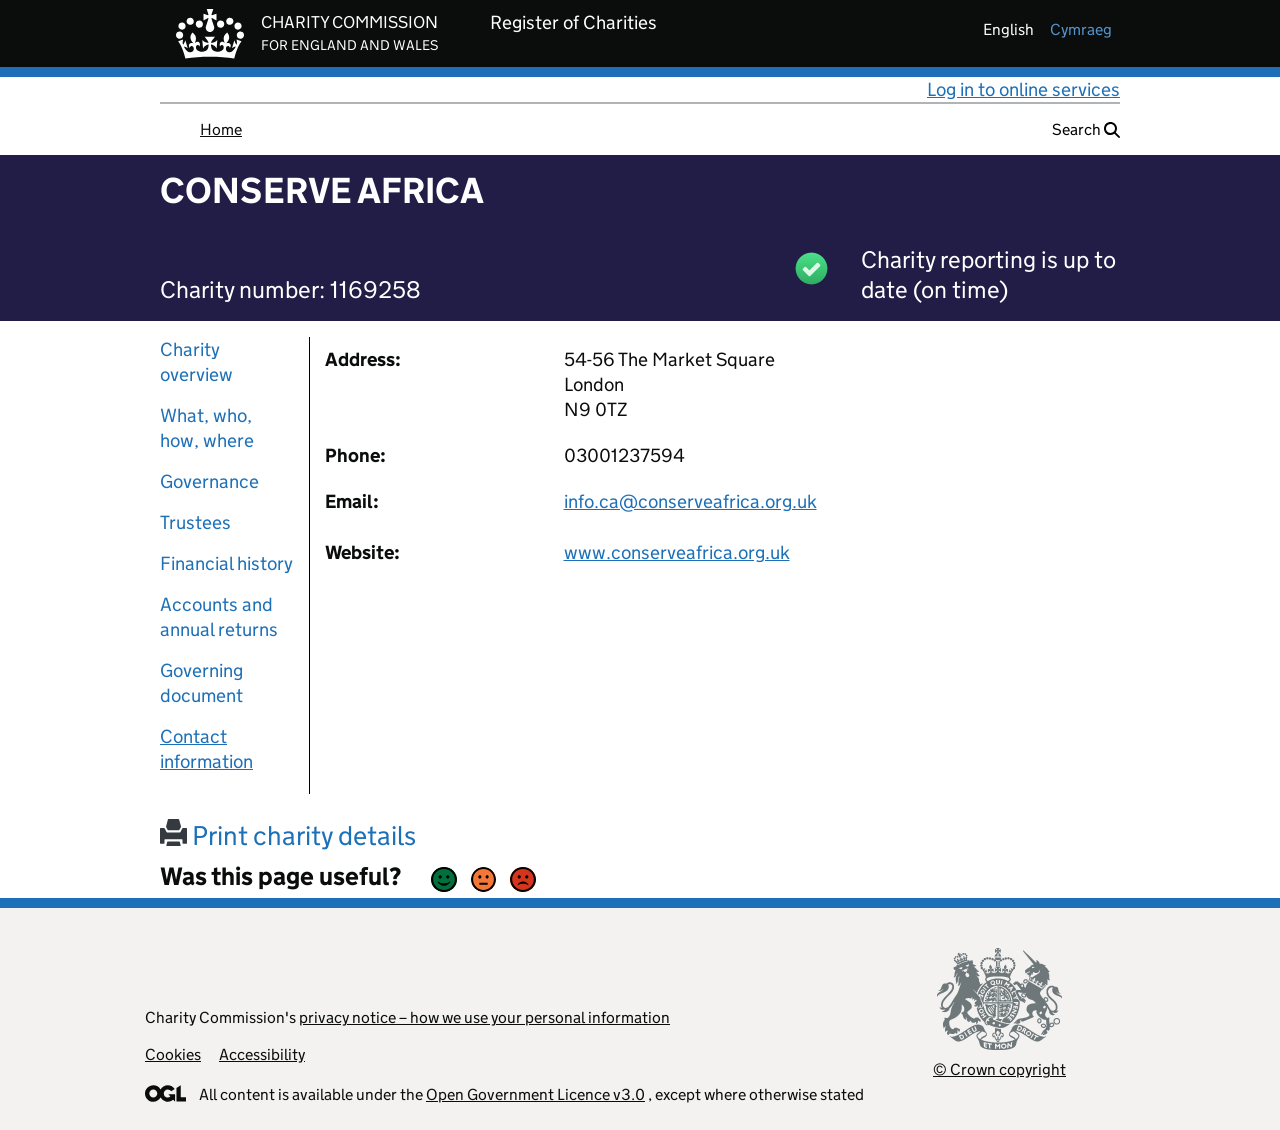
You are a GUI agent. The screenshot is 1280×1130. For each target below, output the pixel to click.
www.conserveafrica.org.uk (677, 552)
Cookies (173, 1054)
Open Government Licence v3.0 (535, 1094)
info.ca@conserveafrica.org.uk (690, 501)
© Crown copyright (999, 1069)
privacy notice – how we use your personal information (484, 1017)
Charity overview (196, 362)
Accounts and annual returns (219, 617)
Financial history (226, 563)
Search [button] (1086, 129)
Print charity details (288, 835)
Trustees (195, 522)
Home (221, 129)
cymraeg (1081, 29)
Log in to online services (1023, 89)
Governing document (201, 683)
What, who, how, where (207, 428)
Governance (209, 481)
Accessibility (262, 1054)
